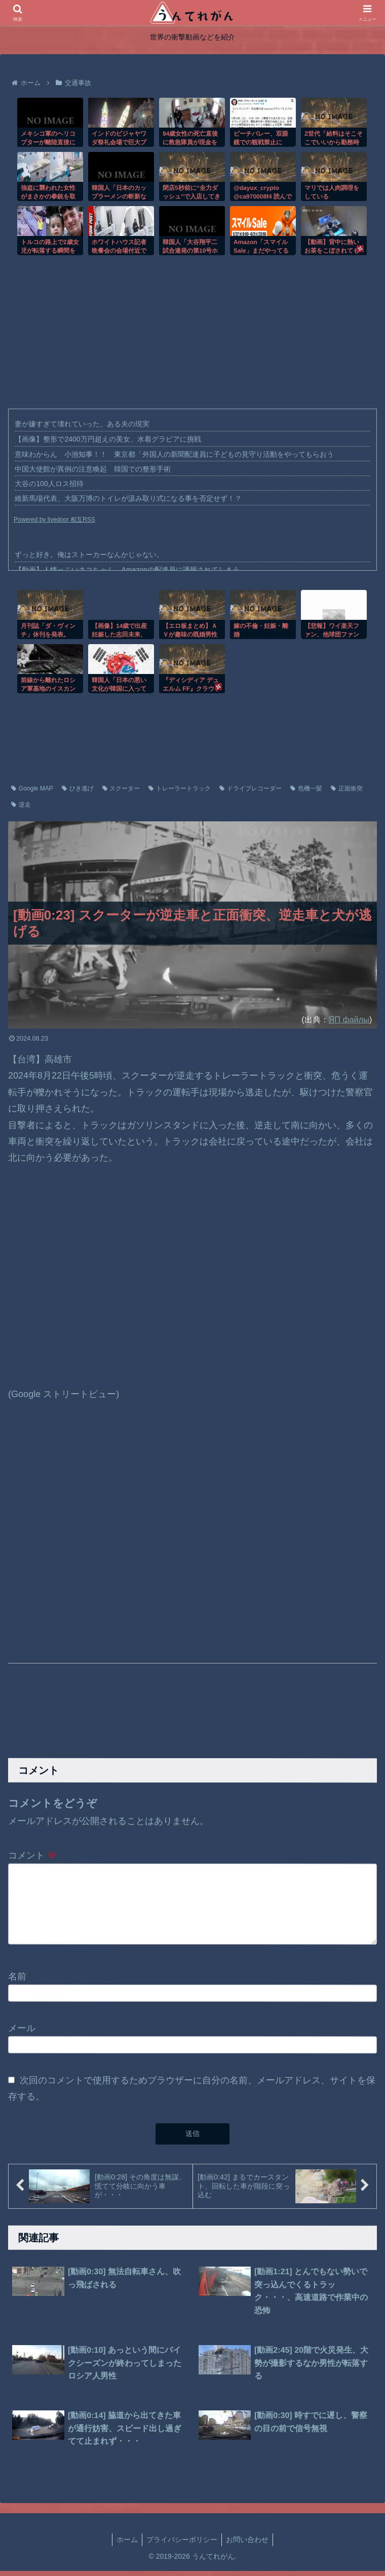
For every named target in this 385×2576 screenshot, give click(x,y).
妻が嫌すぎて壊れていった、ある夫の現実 (82, 424)
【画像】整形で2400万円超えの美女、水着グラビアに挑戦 (108, 439)
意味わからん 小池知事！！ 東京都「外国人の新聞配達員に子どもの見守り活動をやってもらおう (174, 454)
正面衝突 (347, 788)
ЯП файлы (349, 1019)
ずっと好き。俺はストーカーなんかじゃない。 (89, 554)
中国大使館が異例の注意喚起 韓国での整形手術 (93, 469)
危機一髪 (306, 788)
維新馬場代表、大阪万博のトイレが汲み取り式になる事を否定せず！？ (128, 498)
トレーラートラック (179, 788)
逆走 (21, 804)
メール (21, 2033)
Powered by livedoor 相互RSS (54, 519)
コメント (32, 1855)
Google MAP (32, 788)
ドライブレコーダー (250, 788)
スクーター (121, 788)
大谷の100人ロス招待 (49, 484)
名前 (17, 1981)
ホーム (127, 2545)
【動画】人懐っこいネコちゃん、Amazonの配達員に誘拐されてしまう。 (130, 570)
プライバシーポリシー (181, 2545)
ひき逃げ (78, 788)
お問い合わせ (247, 2545)
